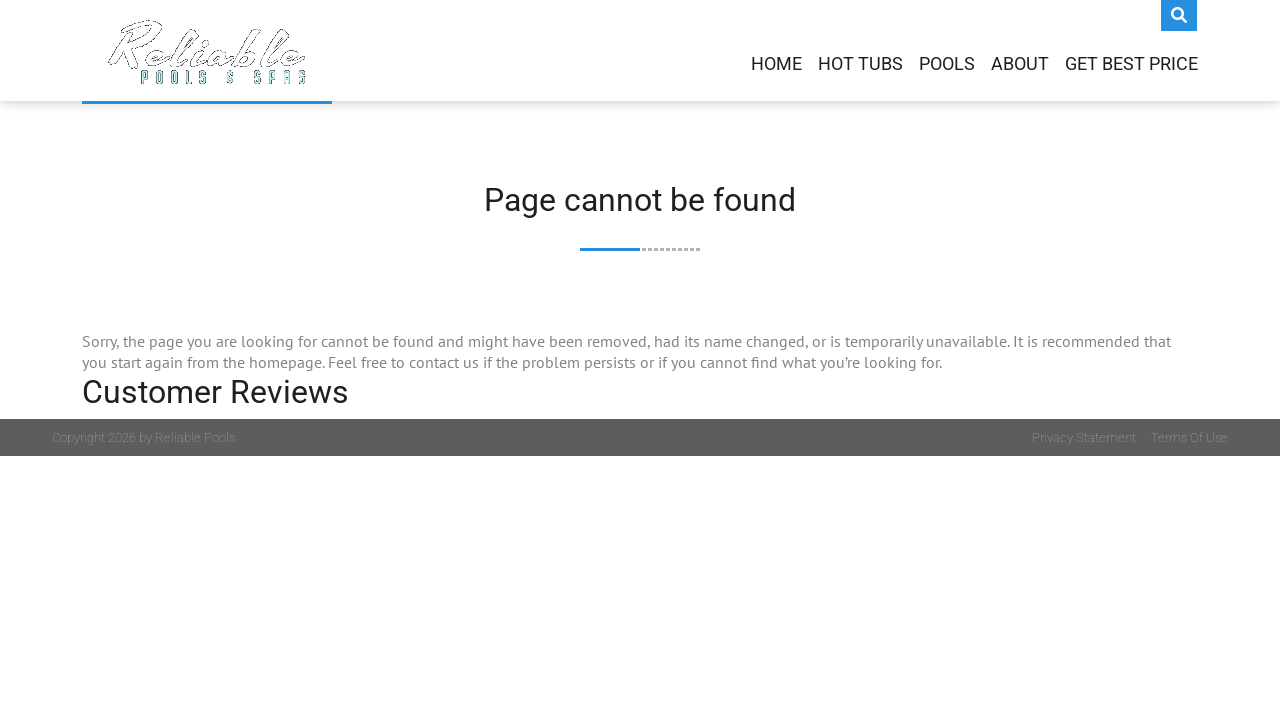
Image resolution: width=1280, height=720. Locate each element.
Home (776, 64)
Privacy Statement (1084, 437)
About (1020, 64)
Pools (947, 64)
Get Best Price (1131, 64)
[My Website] (207, 50)
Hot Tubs (860, 64)
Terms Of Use (1189, 437)
